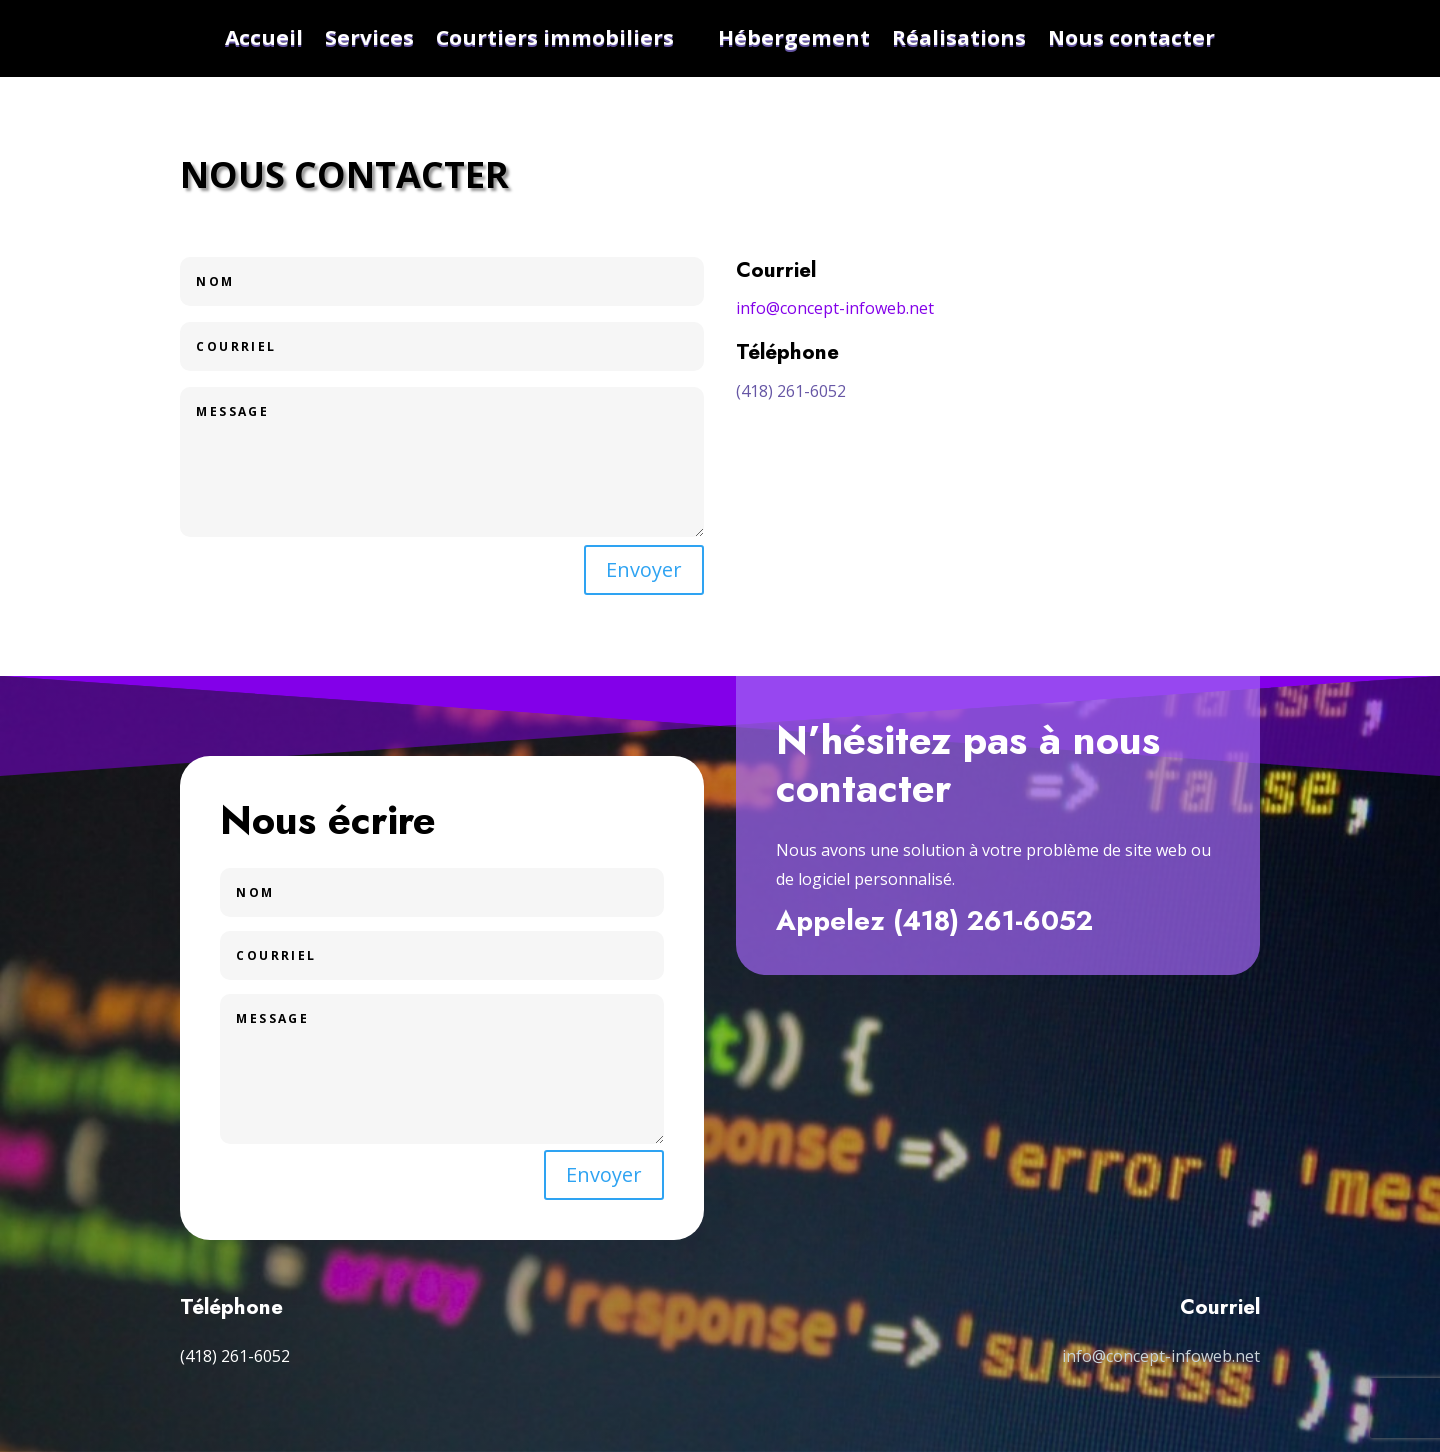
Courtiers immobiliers (555, 38)
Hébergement (794, 38)
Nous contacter (1131, 38)
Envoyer (644, 569)
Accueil (264, 38)
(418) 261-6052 (791, 391)
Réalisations (959, 38)
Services (369, 38)
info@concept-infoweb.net (835, 308)
